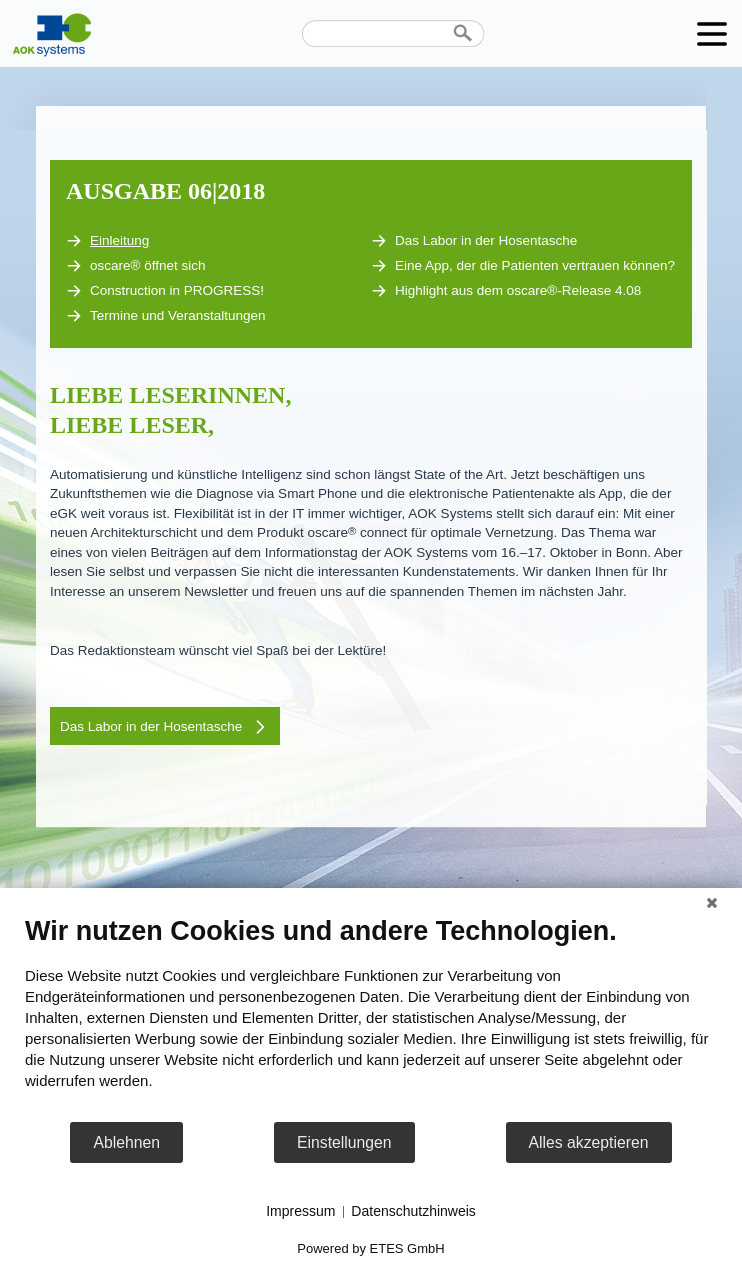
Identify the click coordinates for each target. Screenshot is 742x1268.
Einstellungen (344, 1142)
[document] (371, 1017)
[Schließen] (712, 903)
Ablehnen (126, 1142)
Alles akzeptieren (589, 1142)
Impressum (300, 1211)
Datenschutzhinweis (413, 1211)
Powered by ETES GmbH (370, 1248)
